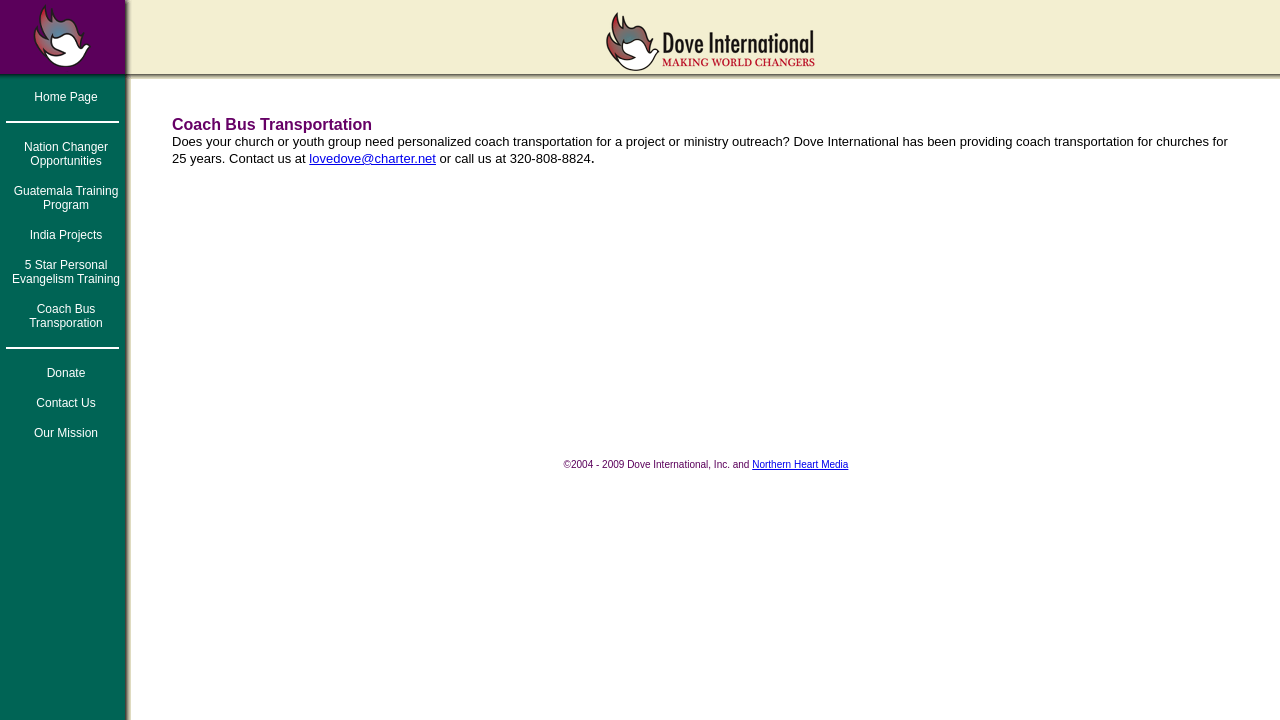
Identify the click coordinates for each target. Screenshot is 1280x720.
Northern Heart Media (800, 464)
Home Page (65, 97)
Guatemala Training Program (66, 198)
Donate (66, 373)
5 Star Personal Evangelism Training (66, 272)
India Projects (66, 235)
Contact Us (65, 403)
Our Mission (66, 433)
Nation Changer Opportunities (66, 154)
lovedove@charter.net (372, 158)
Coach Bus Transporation (66, 316)
